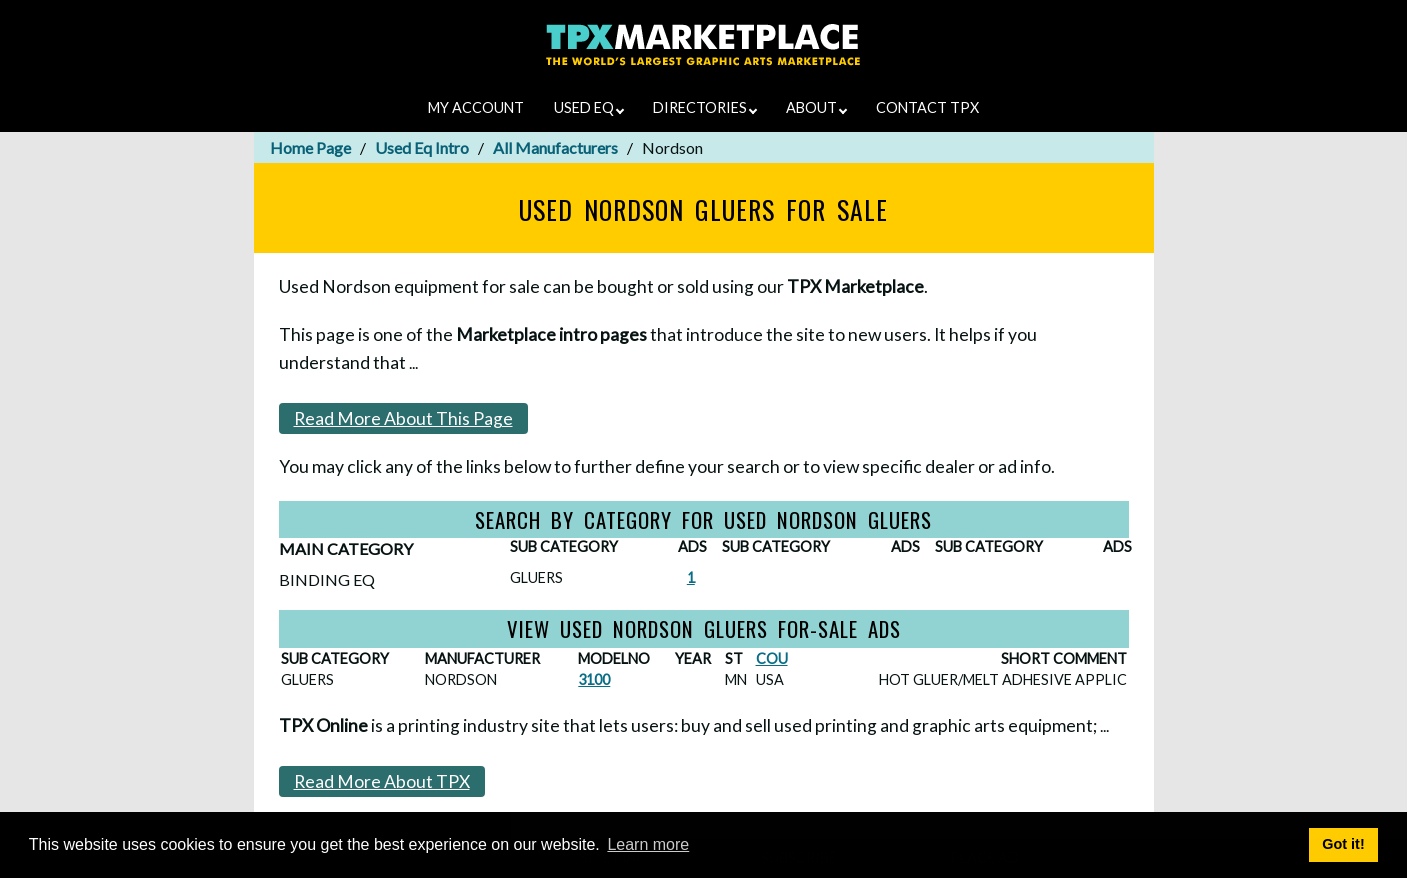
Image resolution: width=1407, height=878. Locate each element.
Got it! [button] (1343, 844)
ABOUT (816, 107)
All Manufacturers (555, 147)
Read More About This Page (403, 418)
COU (772, 658)
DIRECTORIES (705, 107)
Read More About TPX (382, 781)
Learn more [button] (648, 844)
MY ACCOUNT (476, 107)
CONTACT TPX (927, 107)
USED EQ (589, 107)
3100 (594, 679)
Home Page (310, 147)
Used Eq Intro (422, 147)
